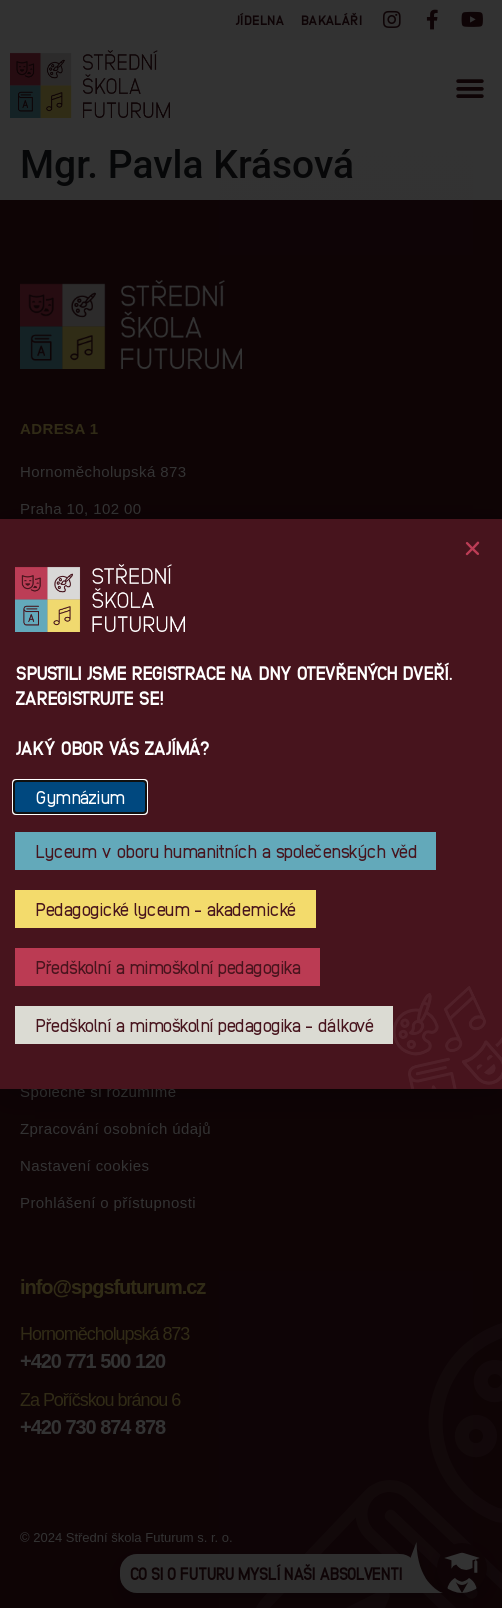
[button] (472, 548)
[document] (251, 804)
